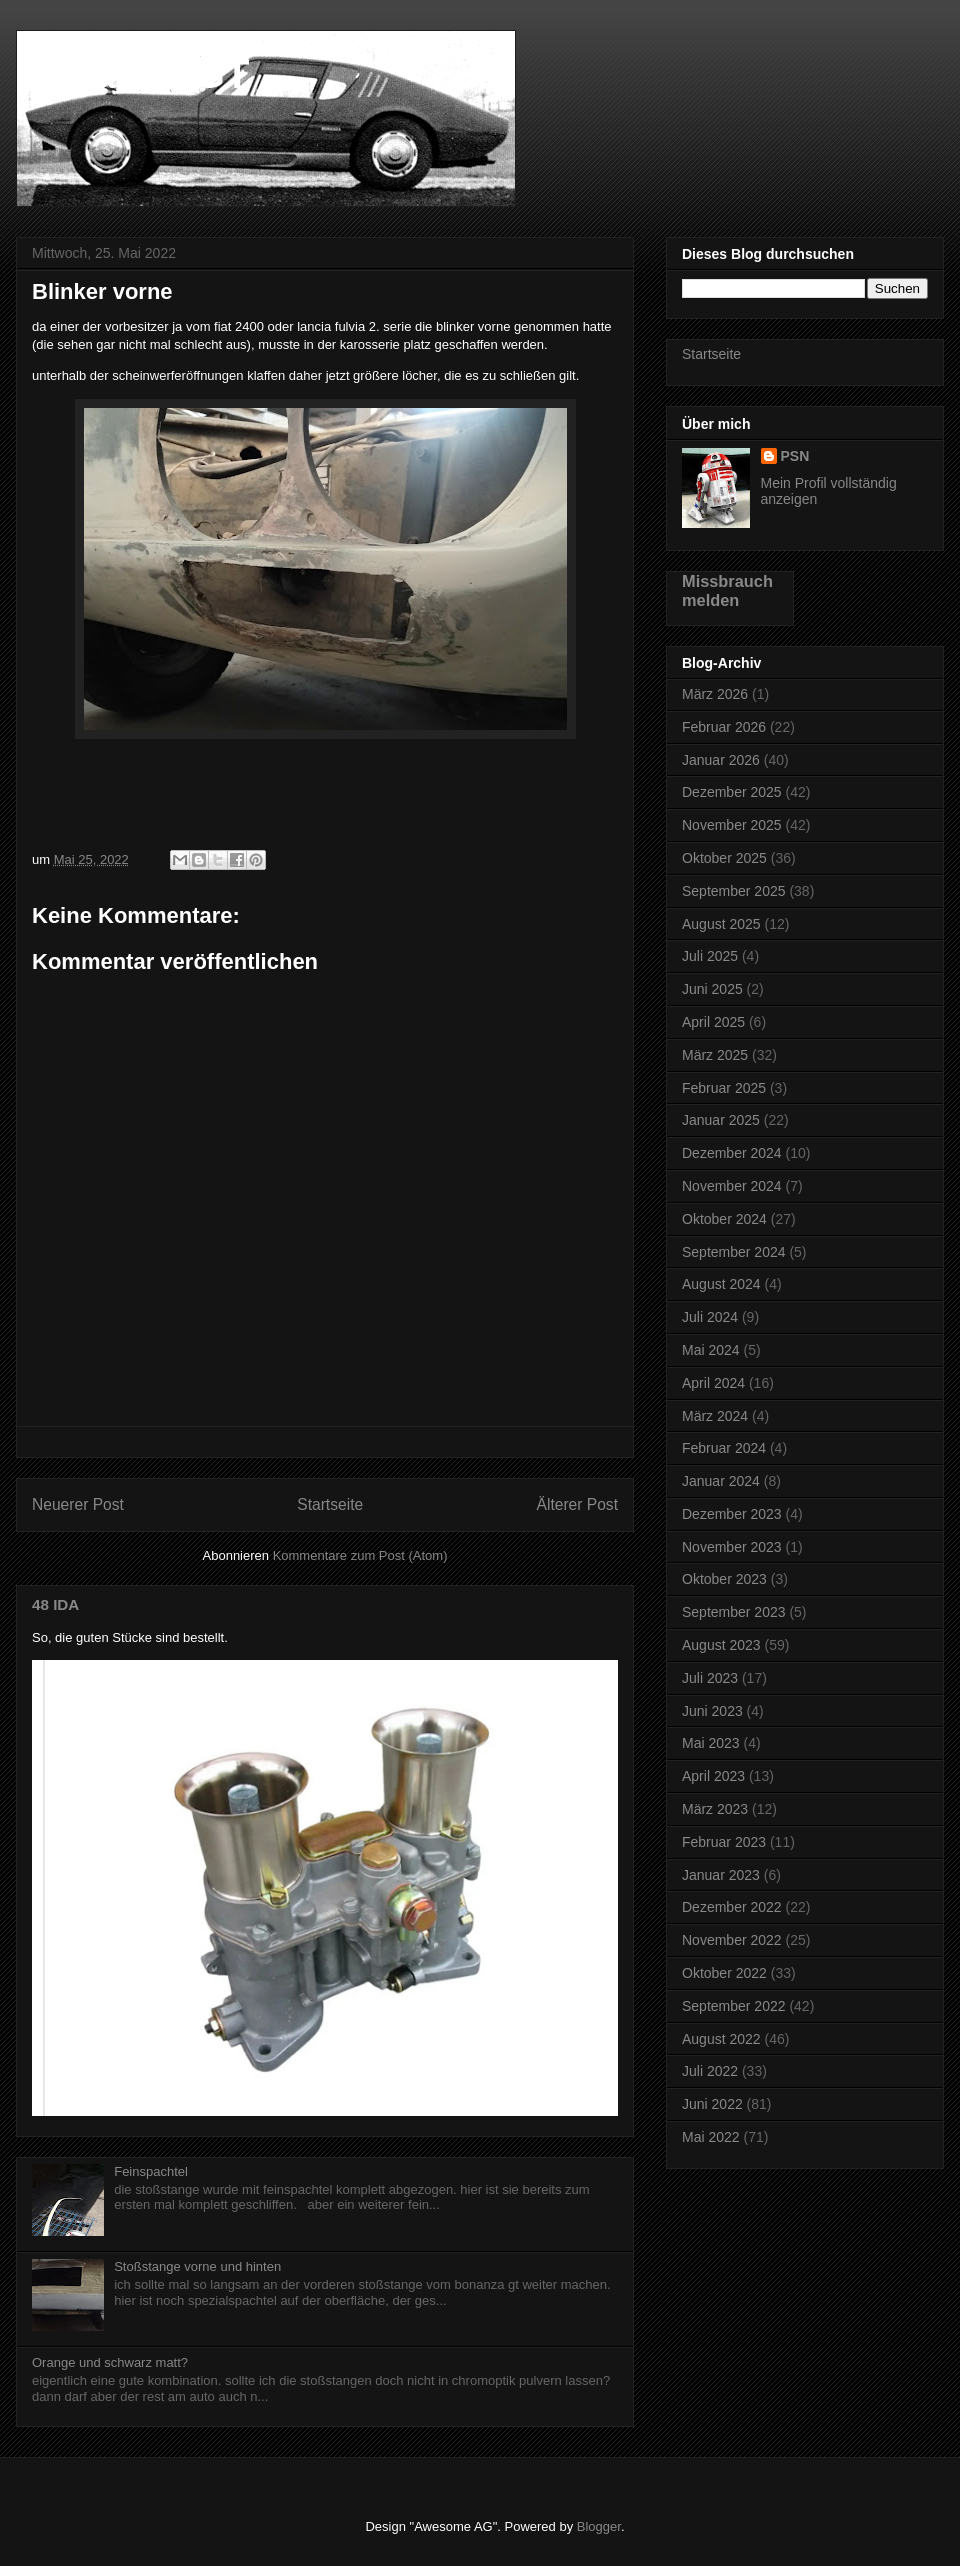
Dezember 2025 (732, 792)
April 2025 (713, 1022)
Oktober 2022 (724, 1973)
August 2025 (721, 924)
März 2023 (715, 1809)
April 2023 (713, 1776)
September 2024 (734, 1252)
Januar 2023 (721, 1875)
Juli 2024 (710, 1317)
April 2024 (713, 1383)
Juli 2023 (710, 1678)
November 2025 (732, 825)
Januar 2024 (721, 1481)
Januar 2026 (721, 760)
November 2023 (732, 1547)
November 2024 (732, 1186)
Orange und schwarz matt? (110, 2362)
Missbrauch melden (727, 590)
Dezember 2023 (732, 1514)
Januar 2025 (721, 1120)
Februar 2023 (724, 1842)
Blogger (599, 2526)
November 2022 (732, 1940)
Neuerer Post (78, 1504)
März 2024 (715, 1416)
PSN (795, 456)
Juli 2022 (710, 2071)
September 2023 (734, 1612)
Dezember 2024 (732, 1153)
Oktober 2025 (724, 858)
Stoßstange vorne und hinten (197, 2266)
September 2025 (734, 891)
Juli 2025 (710, 956)
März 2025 (715, 1055)
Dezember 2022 (732, 1907)
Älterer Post (577, 1504)
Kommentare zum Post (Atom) (360, 1555)
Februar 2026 (724, 727)
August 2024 (721, 1284)
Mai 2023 (711, 1743)
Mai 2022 (711, 2137)
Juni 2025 (712, 989)
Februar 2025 (724, 1088)
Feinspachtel (151, 2171)
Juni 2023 (712, 1711)
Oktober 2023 (724, 1579)
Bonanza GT (132, 74)
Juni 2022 (712, 2104)
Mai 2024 (711, 1350)
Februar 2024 (724, 1448)
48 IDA (55, 1604)
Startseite (330, 1504)
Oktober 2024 (724, 1219)
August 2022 (721, 2039)
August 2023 (721, 1645)
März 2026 (715, 694)
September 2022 (734, 2006)
